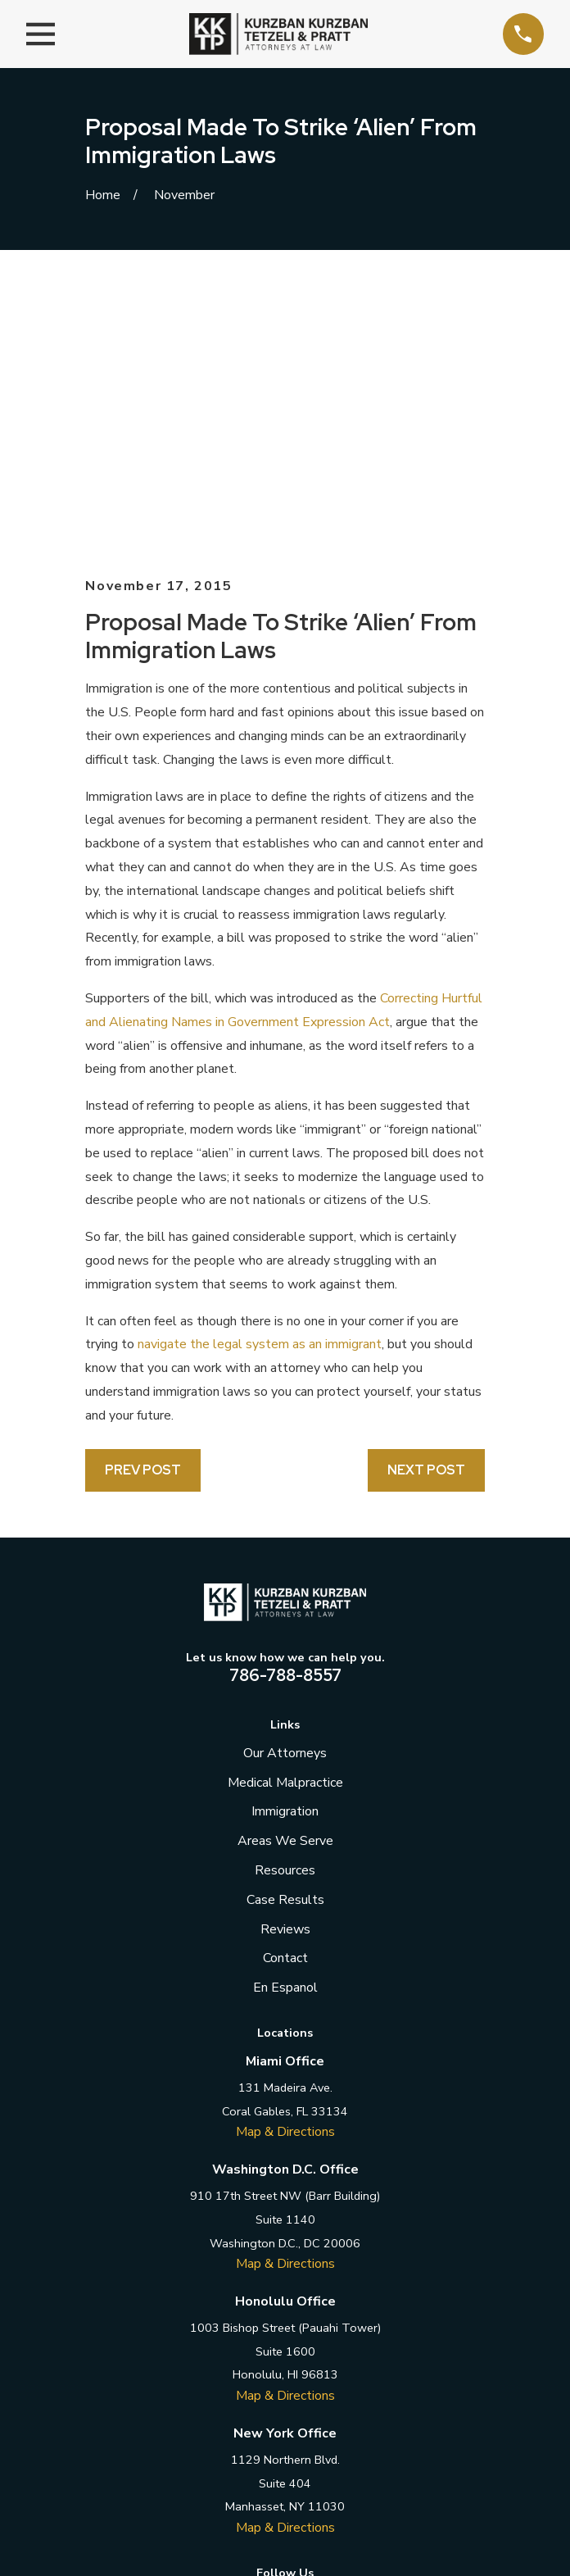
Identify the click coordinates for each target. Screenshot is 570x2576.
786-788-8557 (285, 1413)
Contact (285, 1696)
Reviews (285, 1667)
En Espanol (285, 1725)
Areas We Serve (285, 1579)
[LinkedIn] (285, 2339)
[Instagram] (322, 2339)
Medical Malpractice (285, 1520)
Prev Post (143, 1207)
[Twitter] (247, 2339)
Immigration (285, 1549)
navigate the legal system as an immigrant (260, 1082)
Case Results (285, 1638)
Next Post (426, 1207)
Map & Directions (285, 1869)
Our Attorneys (285, 1491)
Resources (285, 1608)
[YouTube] (360, 2339)
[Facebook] (210, 2339)
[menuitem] (205, 2516)
